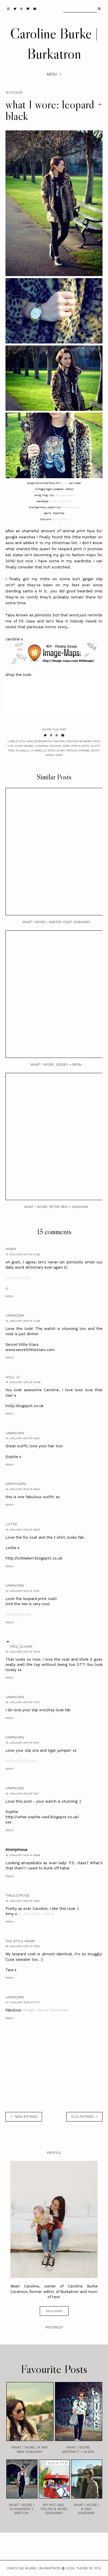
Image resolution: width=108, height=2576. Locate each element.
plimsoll (23, 750)
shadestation (70, 507)
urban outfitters (61, 501)
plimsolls (38, 750)
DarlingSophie (18, 1614)
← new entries (23, 2117)
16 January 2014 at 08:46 (22, 1855)
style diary (56, 750)
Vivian (10, 1249)
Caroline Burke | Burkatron (33, 2568)
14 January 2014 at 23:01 (22, 1438)
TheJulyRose (17, 1895)
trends (71, 750)
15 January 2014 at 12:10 (22, 1702)
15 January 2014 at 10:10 (22, 1590)
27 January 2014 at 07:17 (22, 2002)
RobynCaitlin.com (21, 1761)
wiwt (59, 755)
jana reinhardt (64, 495)
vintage (83, 750)
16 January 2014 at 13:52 (22, 1900)
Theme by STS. (88, 2568)
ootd (85, 745)
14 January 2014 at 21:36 (22, 1320)
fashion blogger (79, 741)
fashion (59, 741)
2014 (22, 741)
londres (41, 745)
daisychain (15, 1484)
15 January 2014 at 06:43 (22, 1489)
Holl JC (12, 1377)
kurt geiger (60, 519)
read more (54, 2311)
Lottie (11, 1524)
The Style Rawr (20, 1941)
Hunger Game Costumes (45, 2010)
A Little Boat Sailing (36, 1914)
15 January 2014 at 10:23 (22, 1651)
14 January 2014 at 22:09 (22, 1382)
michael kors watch (64, 745)
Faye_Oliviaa (21, 1646)
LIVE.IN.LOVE (17, 1278)
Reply (9, 1296)
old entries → (84, 2117)
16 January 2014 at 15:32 (22, 1946)
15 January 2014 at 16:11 (22, 1793)
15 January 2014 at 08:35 (22, 1529)
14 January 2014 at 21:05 (22, 1254)
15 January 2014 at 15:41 (22, 1742)
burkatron (42, 741)
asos (65, 483)
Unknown (14, 1315)
